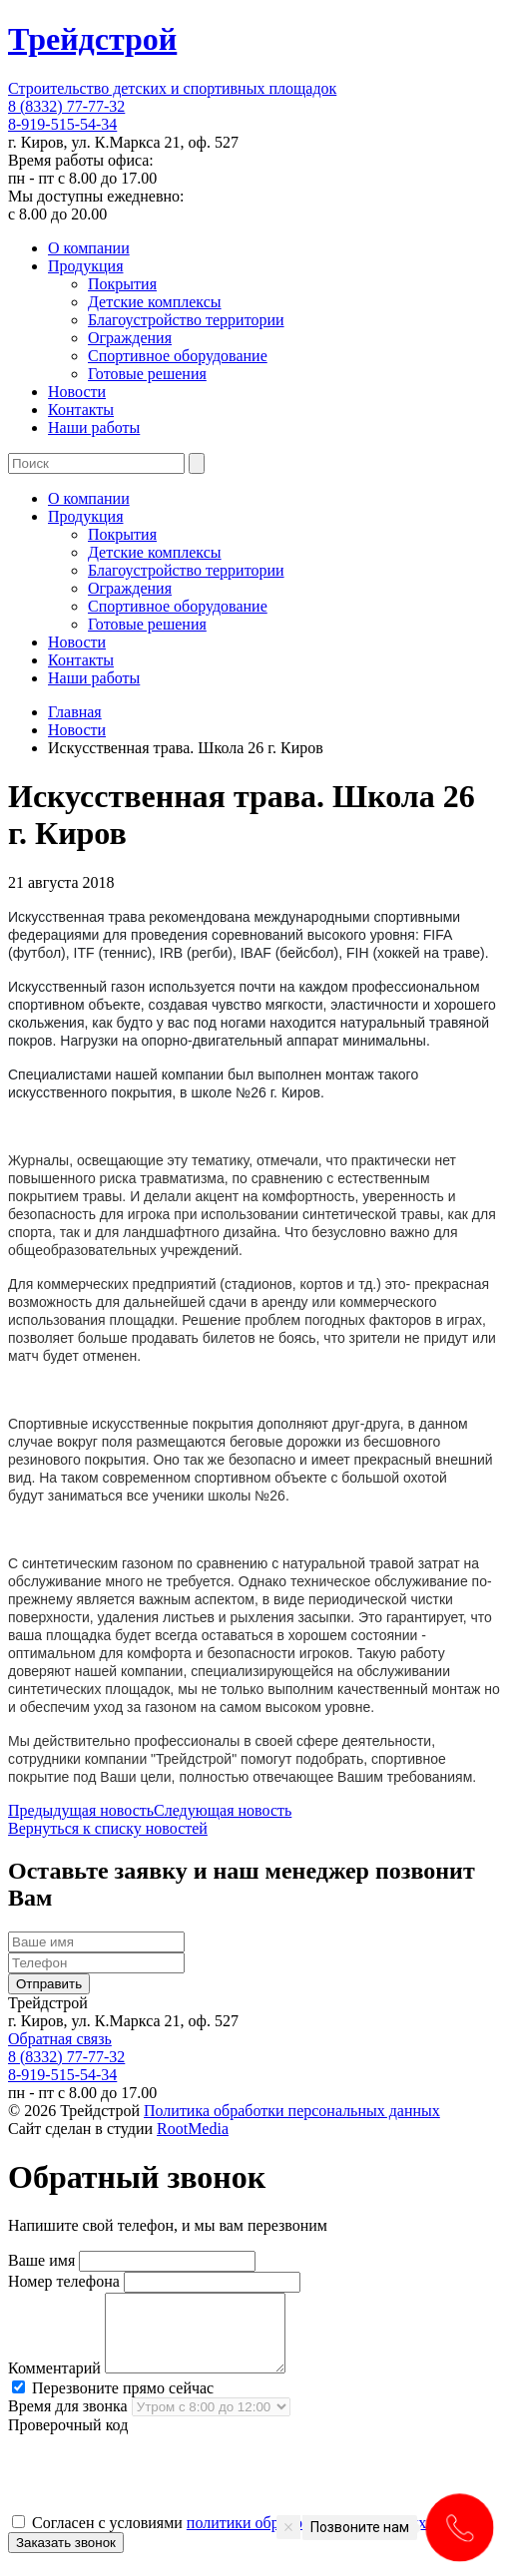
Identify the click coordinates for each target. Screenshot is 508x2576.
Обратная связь (60, 2038)
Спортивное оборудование (177, 355)
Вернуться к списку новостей (108, 1828)
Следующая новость (222, 1810)
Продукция (86, 265)
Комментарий (54, 2382)
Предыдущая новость (81, 1810)
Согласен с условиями (246, 2537)
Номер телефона (64, 2281)
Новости (77, 391)
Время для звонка (68, 2420)
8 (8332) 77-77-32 (66, 106)
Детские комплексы (155, 301)
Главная (75, 711)
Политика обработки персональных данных (292, 2110)
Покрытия (122, 283)
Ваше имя (41, 2260)
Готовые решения (147, 373)
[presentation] (159, 2488)
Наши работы (94, 427)
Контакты (81, 409)
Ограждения (130, 337)
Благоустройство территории (186, 319)
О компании (89, 247)
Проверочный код (68, 2439)
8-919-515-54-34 (62, 124)
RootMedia (193, 2128)
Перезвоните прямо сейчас (113, 2402)
